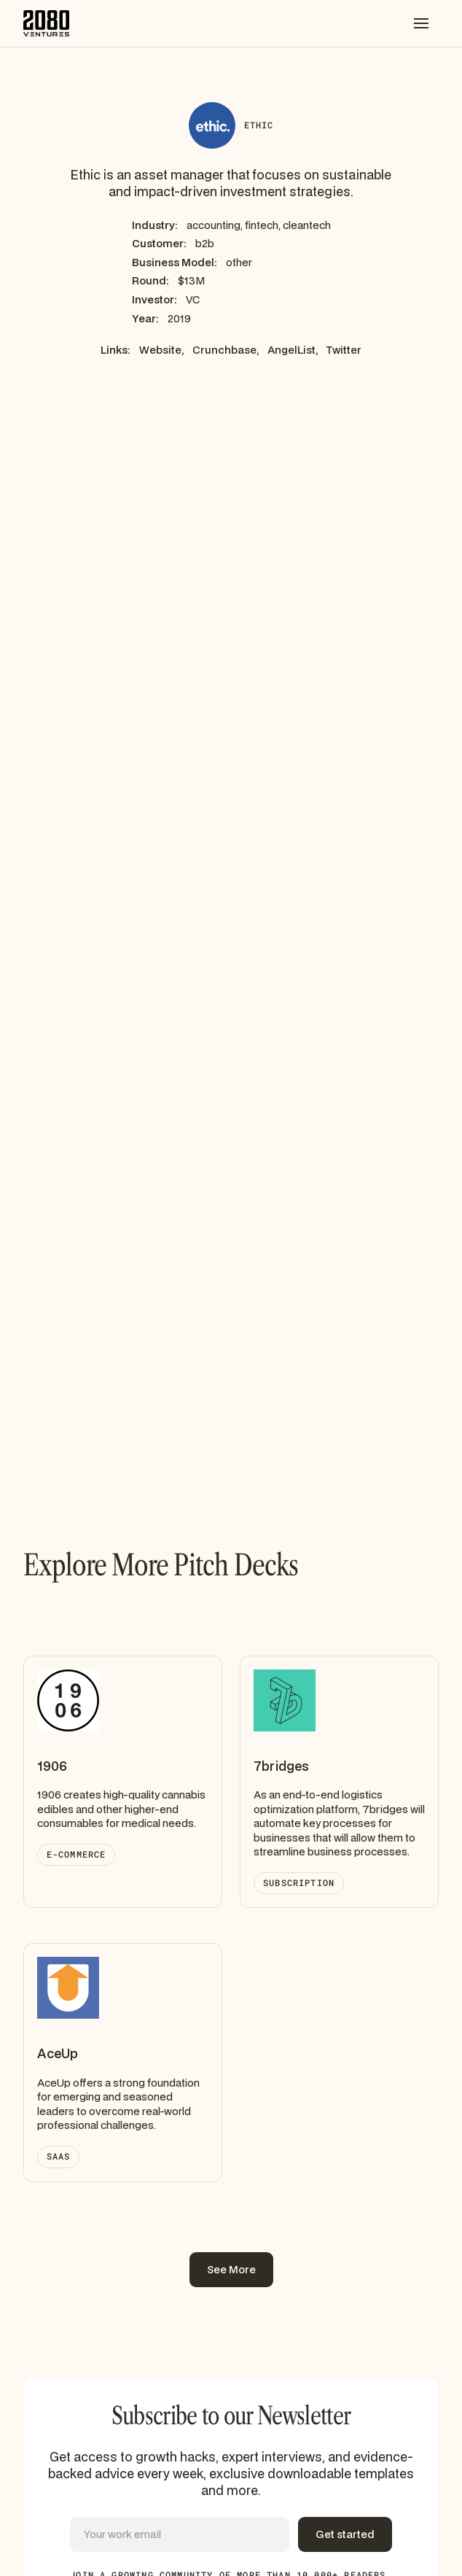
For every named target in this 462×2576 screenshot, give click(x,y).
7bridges (281, 1766)
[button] (421, 23)
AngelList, (292, 350)
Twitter (343, 350)
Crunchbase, (225, 350)
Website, (161, 350)
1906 (52, 1766)
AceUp (57, 2053)
